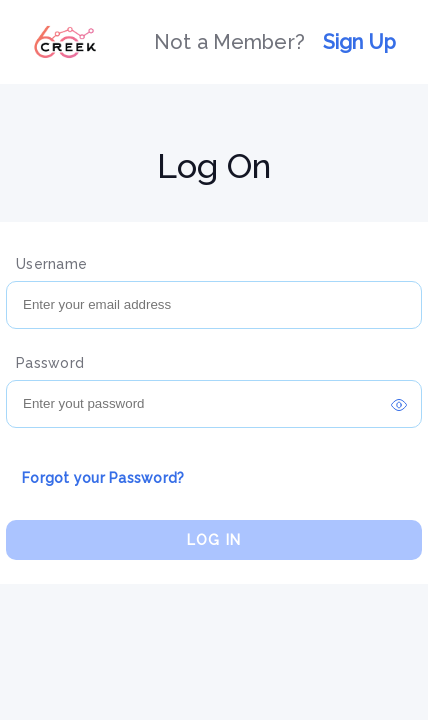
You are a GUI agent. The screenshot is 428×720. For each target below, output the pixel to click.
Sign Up (359, 42)
